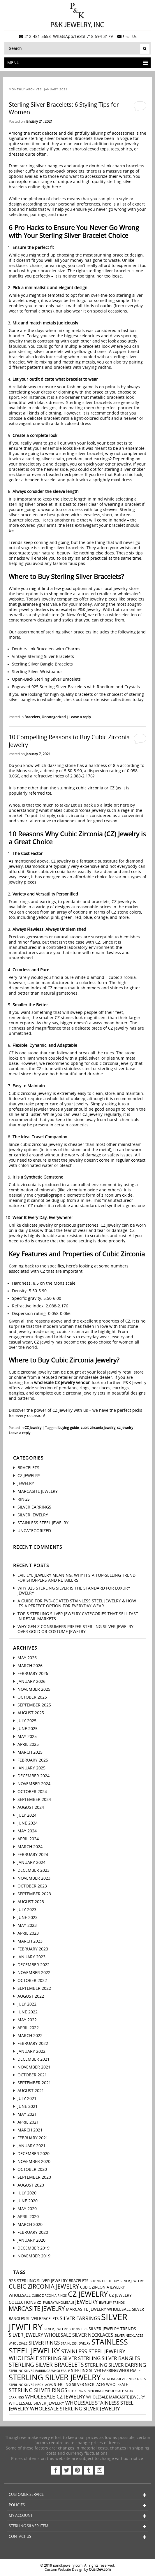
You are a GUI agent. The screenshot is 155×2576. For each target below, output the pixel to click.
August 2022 (30, 1996)
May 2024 (27, 1831)
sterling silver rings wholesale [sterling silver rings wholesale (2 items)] (96, 2391)
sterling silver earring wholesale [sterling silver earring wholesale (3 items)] (105, 2370)
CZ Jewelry (32, 1428)
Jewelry (25, 1483)
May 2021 (27, 2114)
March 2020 (30, 2224)
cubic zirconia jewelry (98, 1428)
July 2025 (26, 1720)
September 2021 (34, 2082)
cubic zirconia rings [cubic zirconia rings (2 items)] (49, 2296)
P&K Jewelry (89, 609)
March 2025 (30, 1752)
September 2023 (34, 1894)
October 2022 (32, 1980)
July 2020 (26, 2193)
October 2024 (32, 1791)
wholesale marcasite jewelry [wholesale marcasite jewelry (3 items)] (115, 2397)
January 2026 (31, 1681)
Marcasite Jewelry (37, 1491)
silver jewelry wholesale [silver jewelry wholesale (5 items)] (40, 2335)
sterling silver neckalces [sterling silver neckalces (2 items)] (124, 2379)
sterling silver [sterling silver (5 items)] (58, 2358)
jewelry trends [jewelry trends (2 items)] (112, 2303)
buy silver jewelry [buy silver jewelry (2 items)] (128, 2281)
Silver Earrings (34, 1507)
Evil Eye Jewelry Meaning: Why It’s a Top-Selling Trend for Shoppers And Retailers (76, 1578)
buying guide (68, 1428)
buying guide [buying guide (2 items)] (100, 2281)
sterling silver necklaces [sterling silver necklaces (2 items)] (31, 2385)
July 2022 (26, 2004)
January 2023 (31, 1957)
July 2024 (26, 1815)
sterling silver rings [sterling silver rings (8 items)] (38, 2390)
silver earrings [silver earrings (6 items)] (80, 2318)
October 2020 (32, 2169)
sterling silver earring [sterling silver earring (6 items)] (115, 2365)
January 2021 (31, 2145)
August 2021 (30, 2090)
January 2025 (31, 1768)
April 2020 (28, 2216)
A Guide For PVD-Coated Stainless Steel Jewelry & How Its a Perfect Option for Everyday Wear (76, 1604)
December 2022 (33, 1964)
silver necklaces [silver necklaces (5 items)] (92, 2335)
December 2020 (33, 2153)
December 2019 (33, 2248)
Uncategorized (54, 717)
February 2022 (32, 2043)
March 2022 (30, 2035)
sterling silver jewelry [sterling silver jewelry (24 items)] (55, 2377)
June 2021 (27, 2106)
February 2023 (32, 1949)
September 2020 (34, 2177)
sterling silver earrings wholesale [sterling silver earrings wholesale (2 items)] (39, 2371)
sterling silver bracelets (68, 632)
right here (51, 187)
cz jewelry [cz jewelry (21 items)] (88, 2294)
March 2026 (30, 1665)
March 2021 (30, 2130)
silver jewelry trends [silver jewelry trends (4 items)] (112, 2328)
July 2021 (26, 2098)
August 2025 (30, 1713)
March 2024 (30, 1846)
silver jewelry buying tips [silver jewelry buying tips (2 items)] (65, 2329)
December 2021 (33, 2059)
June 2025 (27, 1728)
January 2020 (31, 2240)
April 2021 (28, 2122)
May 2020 (27, 2208)
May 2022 (27, 2019)
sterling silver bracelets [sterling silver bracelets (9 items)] (46, 2364)
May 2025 (27, 1736)
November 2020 (33, 2161)
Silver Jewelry (32, 1515)
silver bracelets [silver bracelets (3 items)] (42, 2319)
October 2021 (32, 2075)
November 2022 (33, 1972)
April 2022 (28, 2027)
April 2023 (28, 1933)
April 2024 (28, 1838)
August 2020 (30, 2185)
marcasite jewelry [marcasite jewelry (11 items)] (37, 2308)
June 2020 (27, 2201)
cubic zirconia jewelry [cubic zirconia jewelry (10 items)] (44, 2286)
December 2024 (33, 1775)
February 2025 (32, 1760)
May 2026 (27, 1657)
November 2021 (33, 2067)
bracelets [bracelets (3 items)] (78, 2281)
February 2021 (32, 2138)
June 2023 (27, 1917)
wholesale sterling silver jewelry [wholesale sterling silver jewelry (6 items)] (75, 2409)
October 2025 (32, 1697)
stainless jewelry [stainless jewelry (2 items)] (75, 2343)
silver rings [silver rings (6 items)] (44, 2343)
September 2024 (34, 1799)
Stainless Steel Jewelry (42, 1522)
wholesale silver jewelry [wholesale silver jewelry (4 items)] (36, 2403)
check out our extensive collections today (103, 699)
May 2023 (27, 1925)
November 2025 (33, 1689)
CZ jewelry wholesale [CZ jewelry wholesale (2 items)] (55, 2303)
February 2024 (32, 1854)
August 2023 (30, 1901)
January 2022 (31, 2051)
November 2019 (33, 2256)
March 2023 (30, 1941)
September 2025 (34, 1705)
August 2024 (30, 1807)
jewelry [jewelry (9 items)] (86, 2301)
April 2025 (28, 1744)
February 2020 (32, 2232)
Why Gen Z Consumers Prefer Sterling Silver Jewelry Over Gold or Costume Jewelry (75, 1629)
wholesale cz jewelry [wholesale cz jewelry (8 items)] (55, 2397)
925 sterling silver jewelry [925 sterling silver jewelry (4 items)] (38, 2280)
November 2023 (33, 1878)
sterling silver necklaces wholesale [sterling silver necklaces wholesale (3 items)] (91, 2384)
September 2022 (34, 1988)
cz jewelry (125, 1428)
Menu (77, 63)
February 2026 (32, 1673)
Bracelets (32, 717)
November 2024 (33, 1783)
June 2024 (27, 1823)
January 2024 (31, 1862)
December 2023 (33, 1870)
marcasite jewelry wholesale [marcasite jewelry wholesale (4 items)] (98, 2309)
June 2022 (27, 2012)
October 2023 (32, 1886)
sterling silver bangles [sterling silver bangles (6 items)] (109, 2358)
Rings (23, 1499)
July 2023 (26, 1909)
